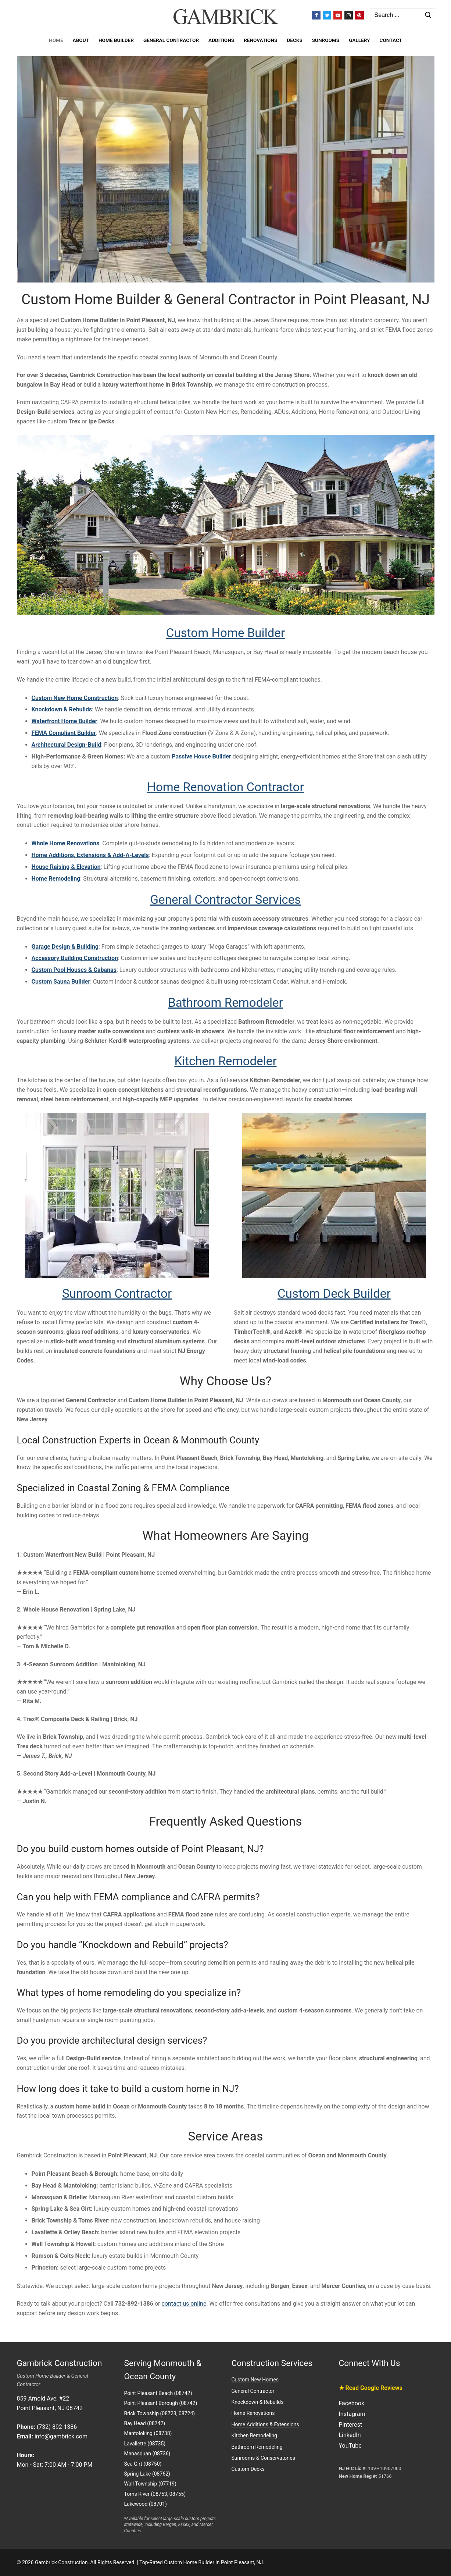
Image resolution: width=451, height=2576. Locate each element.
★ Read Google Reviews (370, 2387)
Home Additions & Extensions (265, 2424)
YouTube (350, 2445)
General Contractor (253, 2391)
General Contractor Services (225, 899)
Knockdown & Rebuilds (258, 2402)
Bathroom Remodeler (225, 1002)
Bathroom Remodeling (257, 2447)
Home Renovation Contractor (225, 787)
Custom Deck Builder (334, 1293)
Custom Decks (248, 2469)
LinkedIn (350, 2434)
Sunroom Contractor (116, 1293)
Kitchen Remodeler (225, 1061)
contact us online (183, 2303)
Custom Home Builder (225, 633)
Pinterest (350, 2424)
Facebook (351, 2403)
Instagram (352, 2413)
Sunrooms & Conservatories (263, 2458)
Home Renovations (253, 2413)
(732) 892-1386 (57, 2426)
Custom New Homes (255, 2380)
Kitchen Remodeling (254, 2435)
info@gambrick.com (61, 2436)
